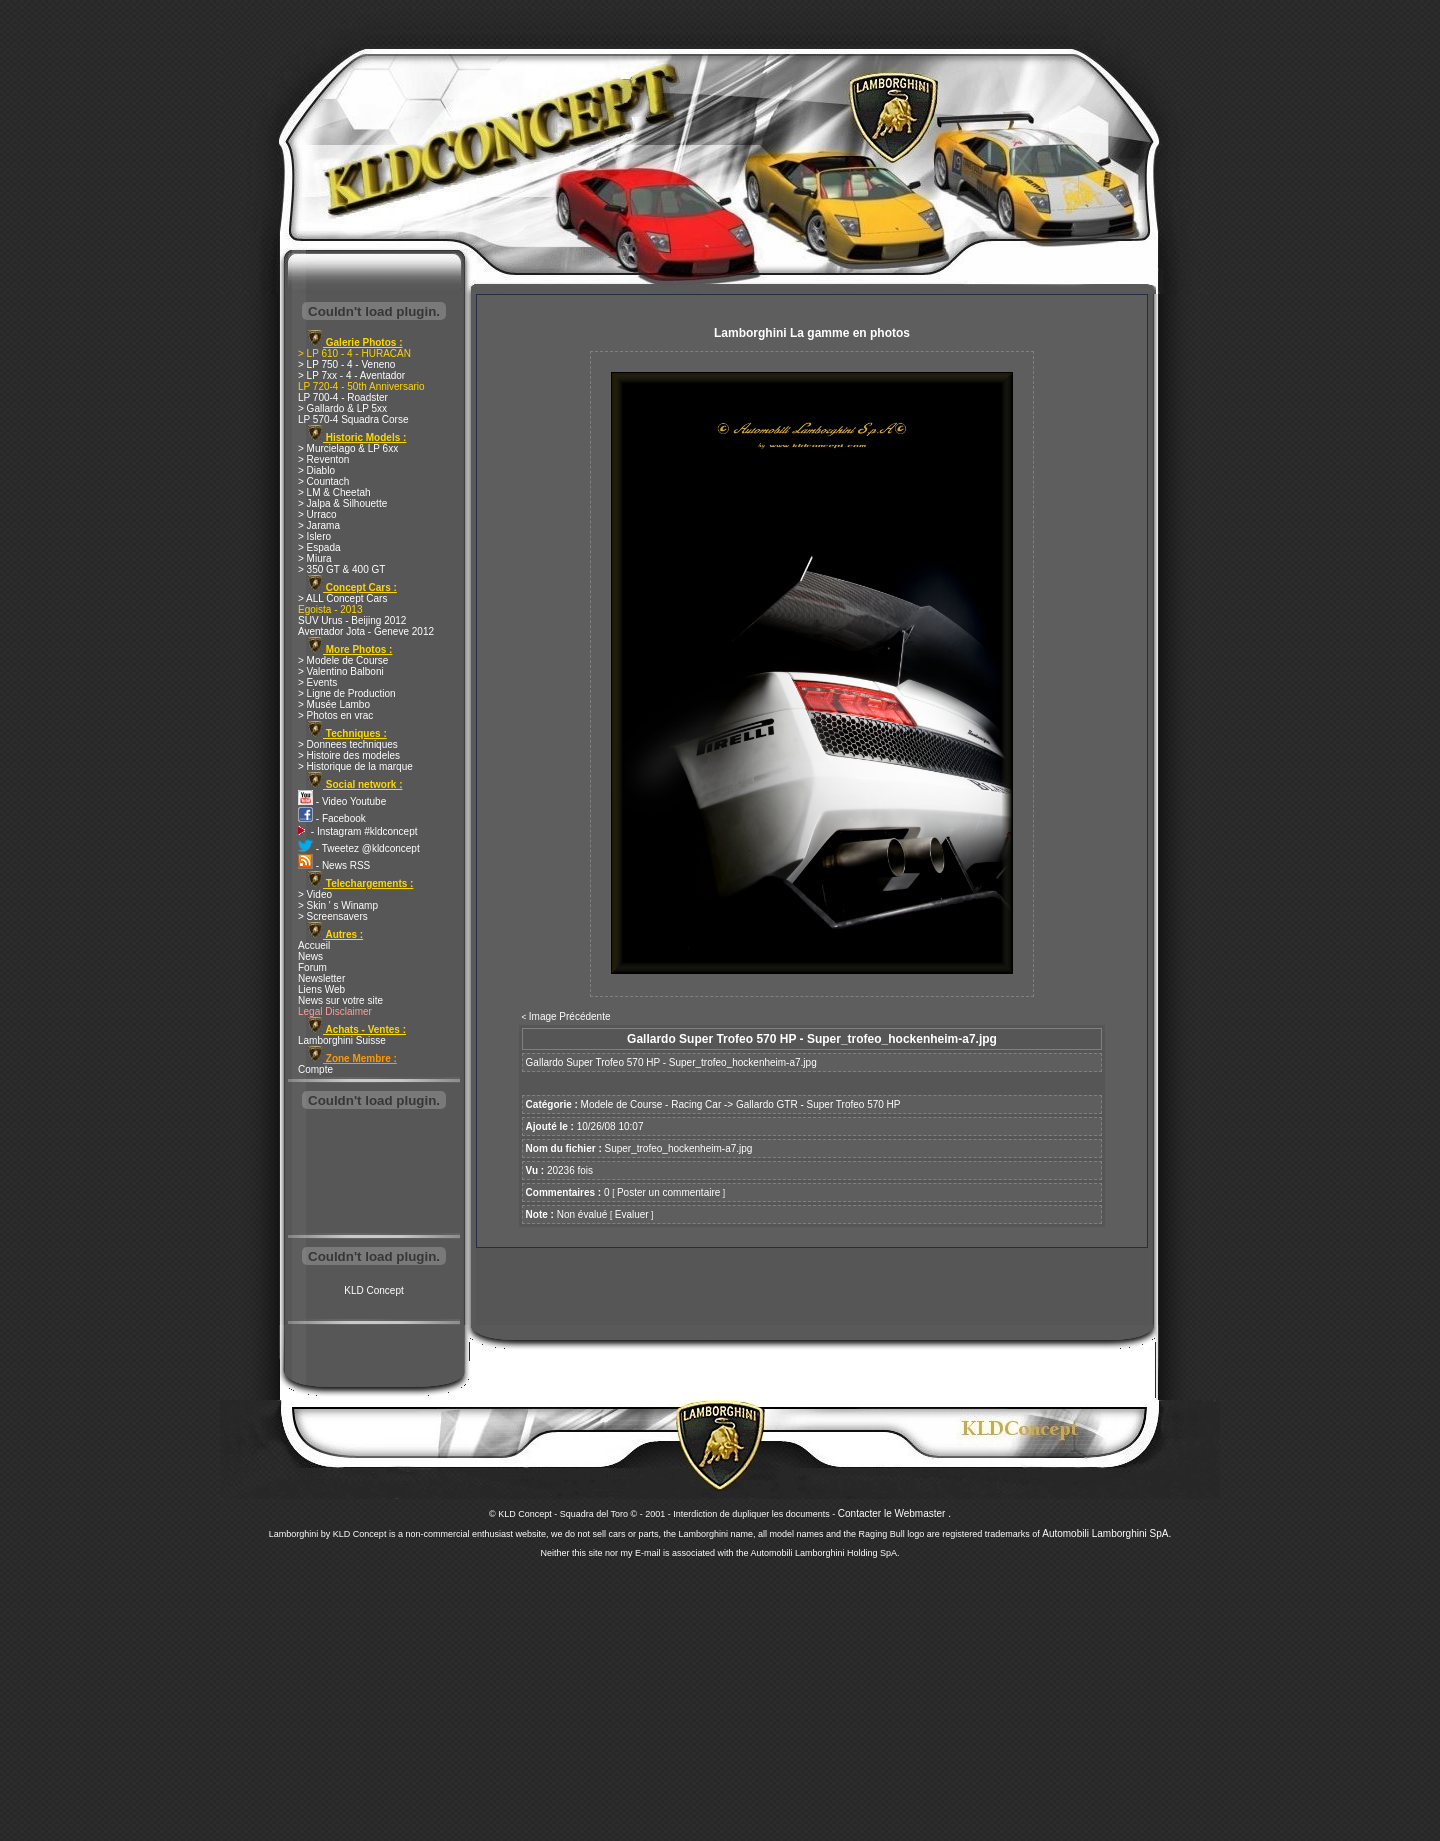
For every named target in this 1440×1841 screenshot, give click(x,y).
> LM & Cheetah (334, 492)
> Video (315, 894)
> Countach (323, 481)
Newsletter (321, 978)
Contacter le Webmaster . (894, 1513)
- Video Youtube (342, 801)
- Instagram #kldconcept (358, 831)
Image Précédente (570, 1016)
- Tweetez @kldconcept (359, 848)
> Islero (314, 536)
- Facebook (332, 818)
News (310, 956)
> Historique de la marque (355, 766)
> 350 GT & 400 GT (341, 569)
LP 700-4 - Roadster (343, 397)
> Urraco (317, 514)
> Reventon (323, 459)
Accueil (314, 945)
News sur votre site (340, 1000)
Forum (312, 967)
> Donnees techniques (348, 744)
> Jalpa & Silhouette (342, 503)
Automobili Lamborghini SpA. (1106, 1533)
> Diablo (316, 470)
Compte (315, 1069)
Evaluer (632, 1214)
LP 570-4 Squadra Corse (353, 419)
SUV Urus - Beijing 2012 (352, 620)
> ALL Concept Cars (342, 598)
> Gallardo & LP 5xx (342, 408)
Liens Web (321, 989)
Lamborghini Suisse (342, 1040)
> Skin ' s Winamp (338, 905)
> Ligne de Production (347, 693)
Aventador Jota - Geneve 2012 (366, 631)
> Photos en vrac (335, 715)
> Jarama (319, 525)
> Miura (315, 558)
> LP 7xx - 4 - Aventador (351, 375)
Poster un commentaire (668, 1192)
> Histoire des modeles (349, 755)
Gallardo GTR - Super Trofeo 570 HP (818, 1104)
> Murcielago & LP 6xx (348, 448)
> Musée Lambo (334, 704)
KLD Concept (373, 1290)
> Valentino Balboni (341, 671)
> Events (317, 682)
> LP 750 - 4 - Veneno (346, 364)
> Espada (319, 547)
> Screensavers (333, 916)
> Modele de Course (343, 660)
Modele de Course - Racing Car (651, 1104)
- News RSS (334, 865)
